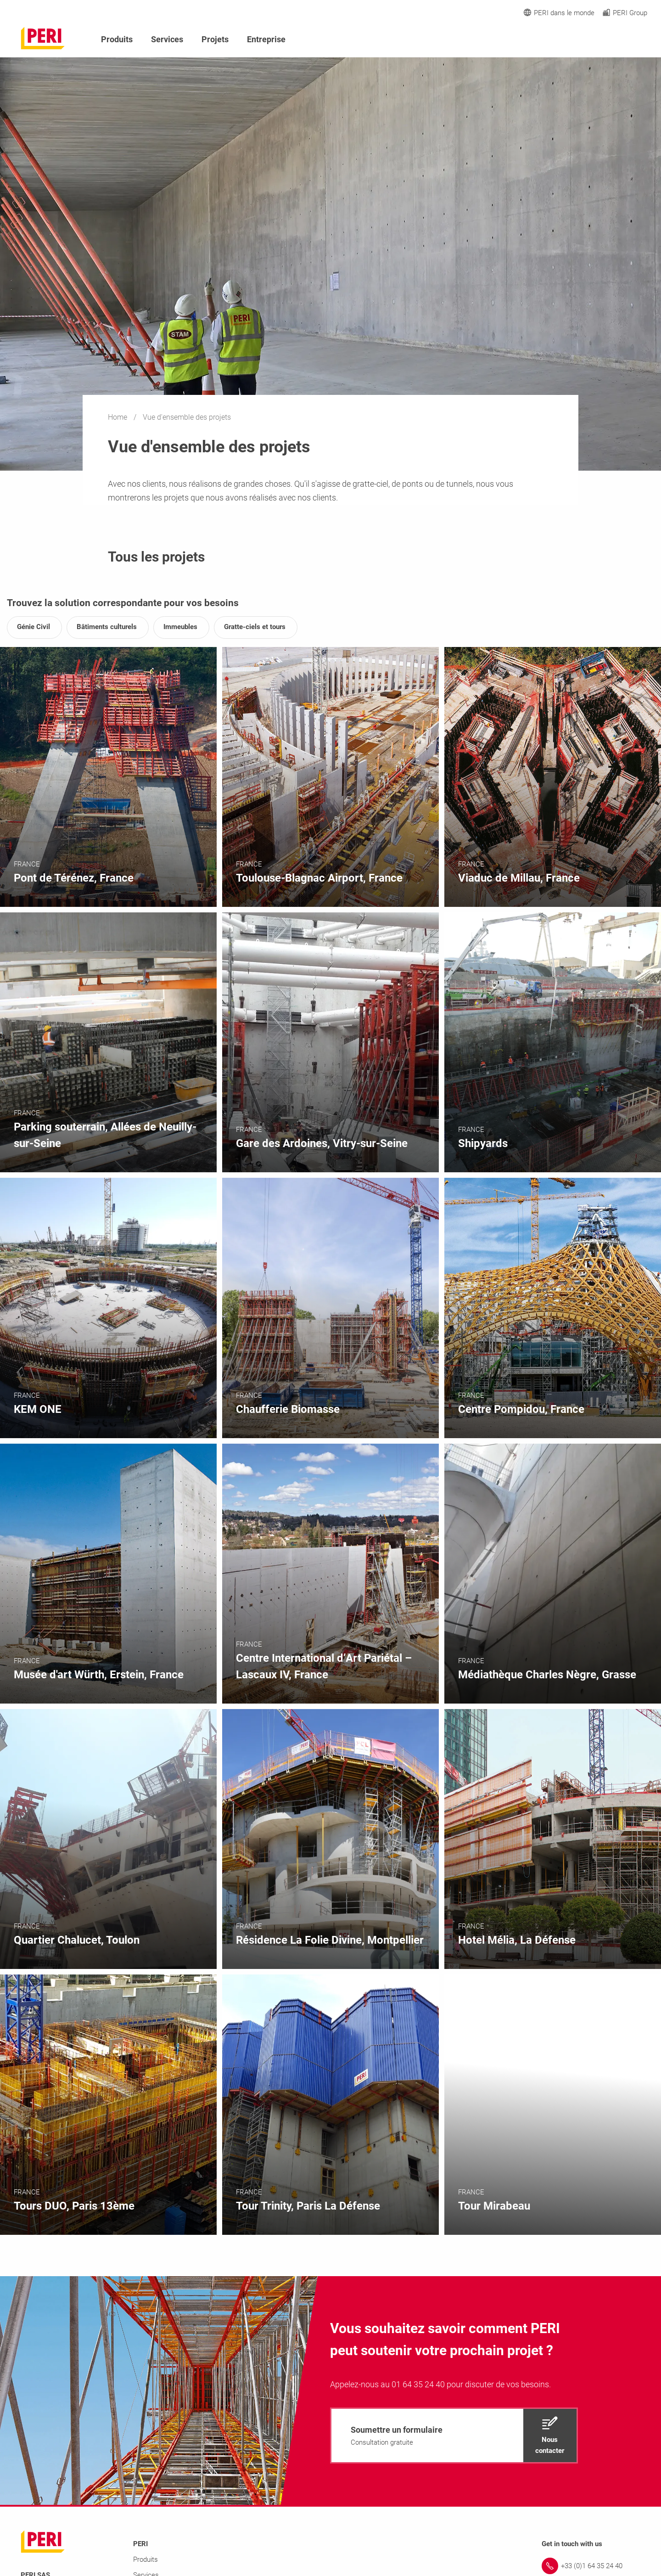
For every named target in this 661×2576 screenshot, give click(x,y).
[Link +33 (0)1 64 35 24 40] (591, 2566)
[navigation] (454, 2435)
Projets (215, 39)
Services (167, 39)
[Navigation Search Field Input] (592, 39)
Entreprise (266, 39)
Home (118, 417)
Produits (117, 39)
